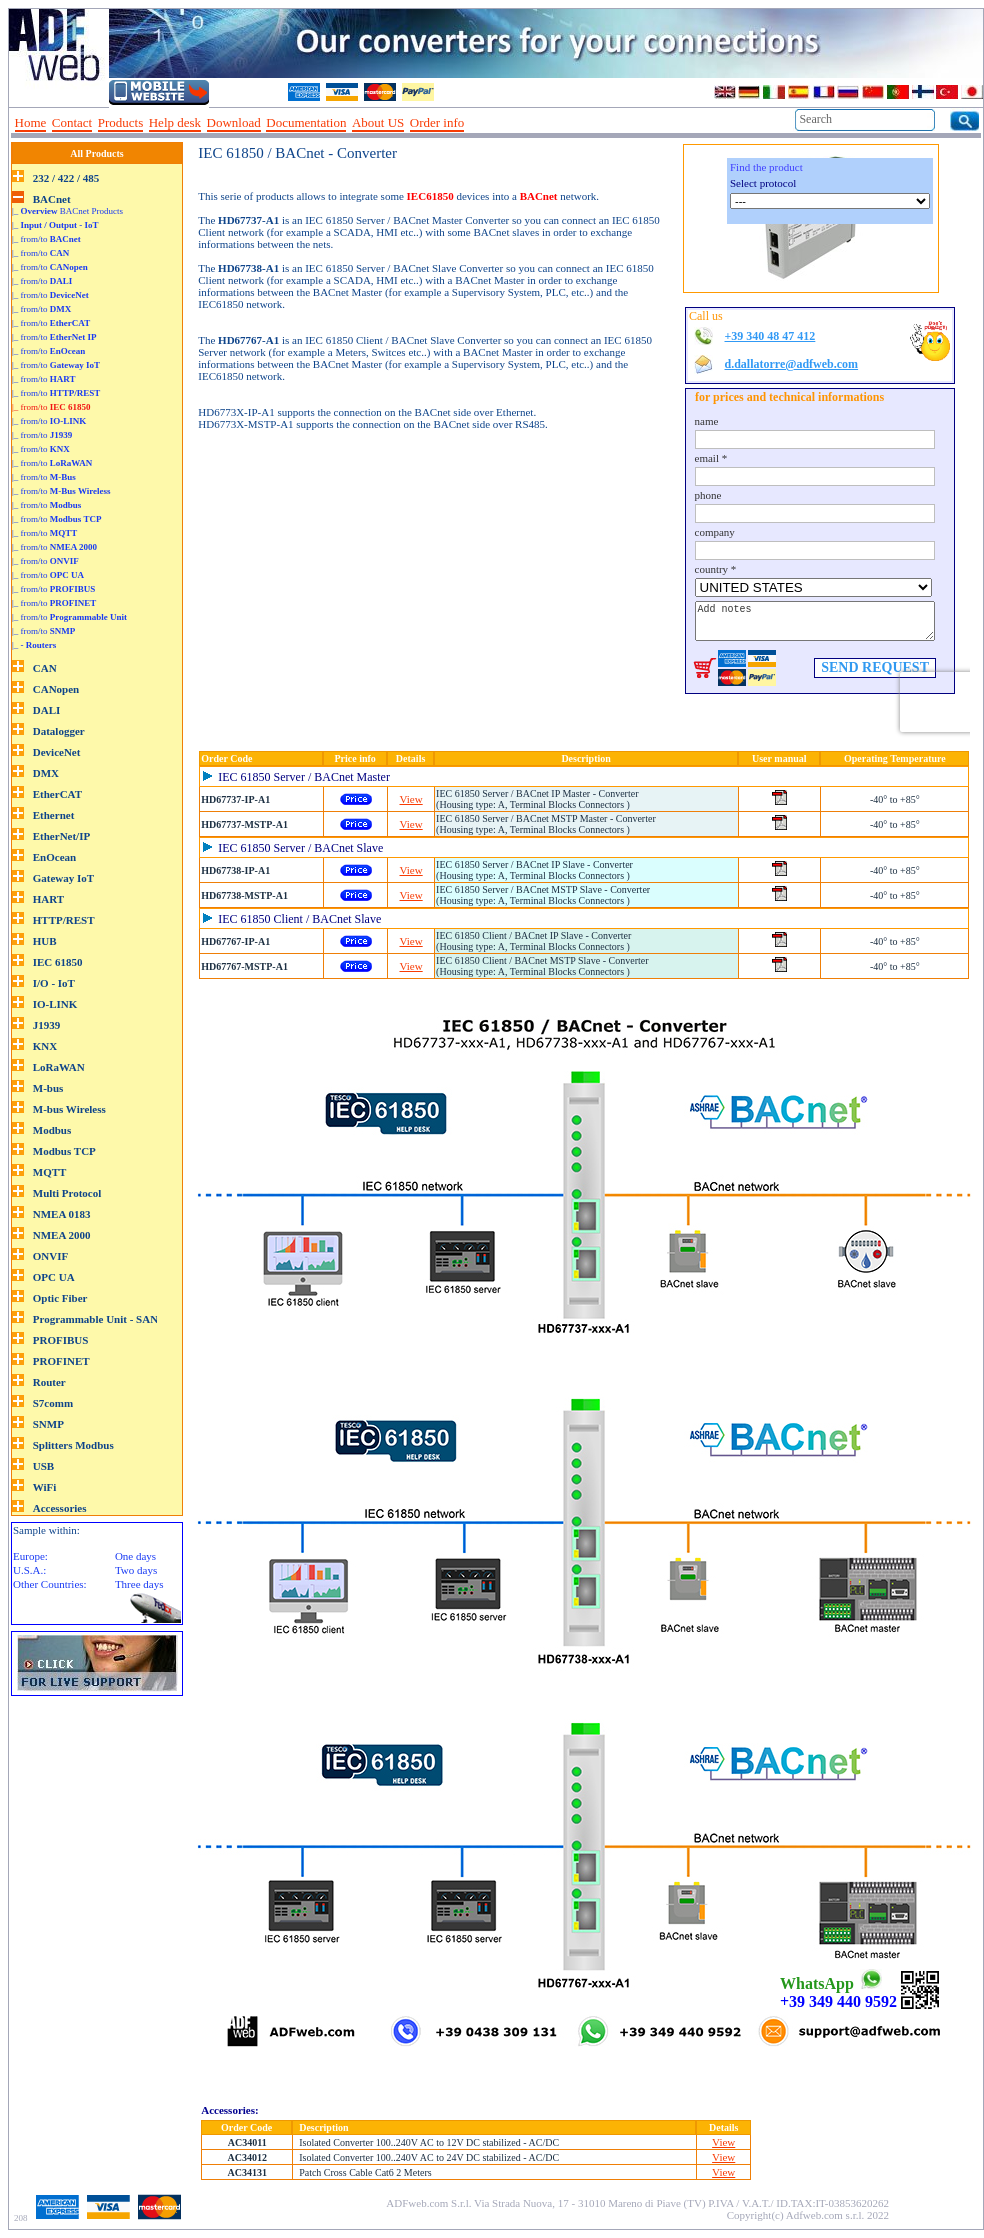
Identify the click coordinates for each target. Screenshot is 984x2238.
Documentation (306, 122)
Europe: (30, 1556)
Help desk (175, 122)
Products (121, 122)
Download (234, 122)
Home (31, 122)
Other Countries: (50, 1584)
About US (378, 122)
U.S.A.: (29, 1570)
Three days (139, 1584)
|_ (55, 225)
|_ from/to (46, 239)
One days (135, 1556)
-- (477, 123)
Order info (437, 122)
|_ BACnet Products (67, 211)
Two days (136, 1570)
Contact (72, 122)
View (411, 799)
